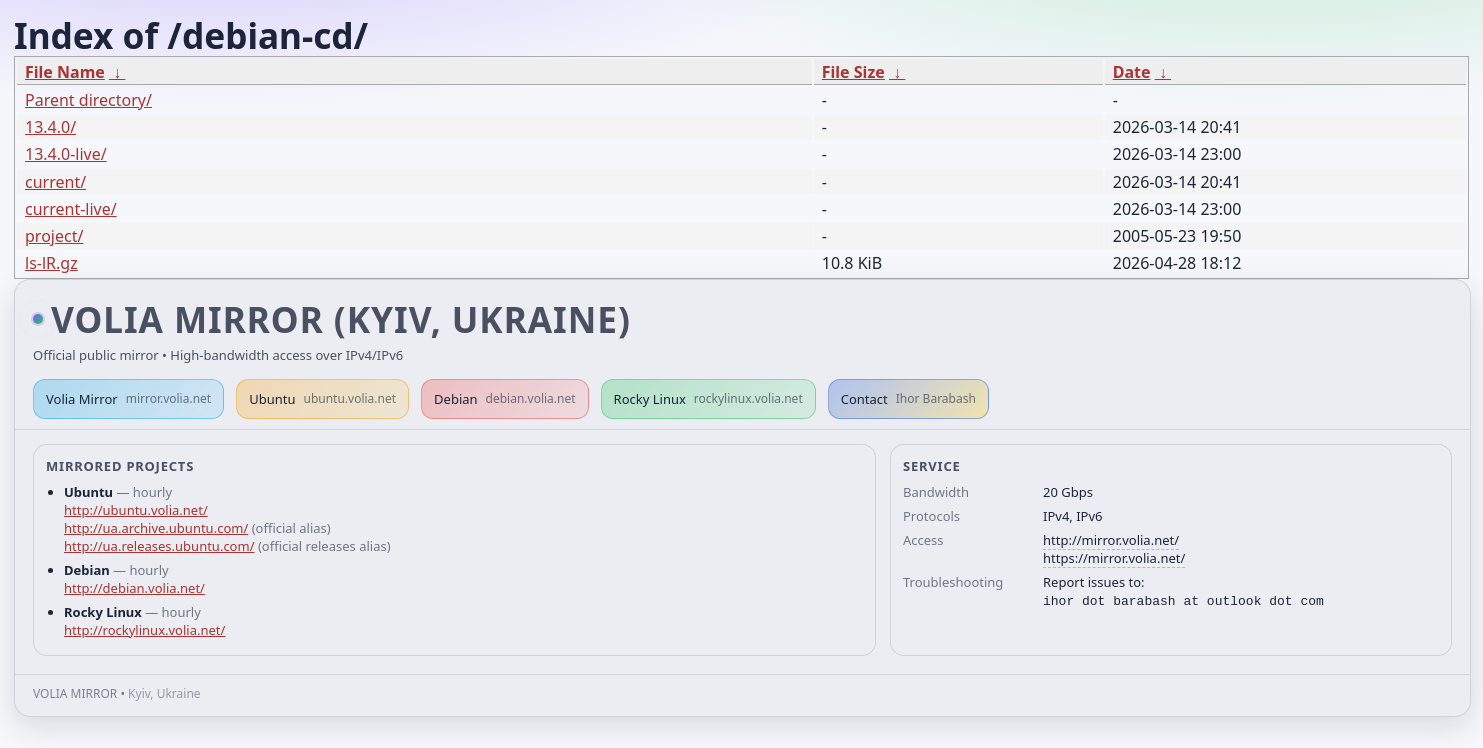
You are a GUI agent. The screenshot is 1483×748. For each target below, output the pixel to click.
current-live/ (71, 209)
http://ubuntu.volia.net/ (136, 510)
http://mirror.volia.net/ (1111, 540)
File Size (853, 72)
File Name (65, 72)
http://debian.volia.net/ (134, 588)
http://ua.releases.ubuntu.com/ (159, 546)
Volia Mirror (128, 399)
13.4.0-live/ (66, 154)
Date (1132, 72)
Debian (505, 399)
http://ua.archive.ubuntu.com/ (156, 528)
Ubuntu (322, 399)
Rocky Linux (708, 399)
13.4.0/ (50, 127)
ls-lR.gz (51, 263)
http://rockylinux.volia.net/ (144, 630)
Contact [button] (908, 399)
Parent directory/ (88, 100)
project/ (54, 236)
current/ (55, 182)
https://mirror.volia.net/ (1114, 558)
